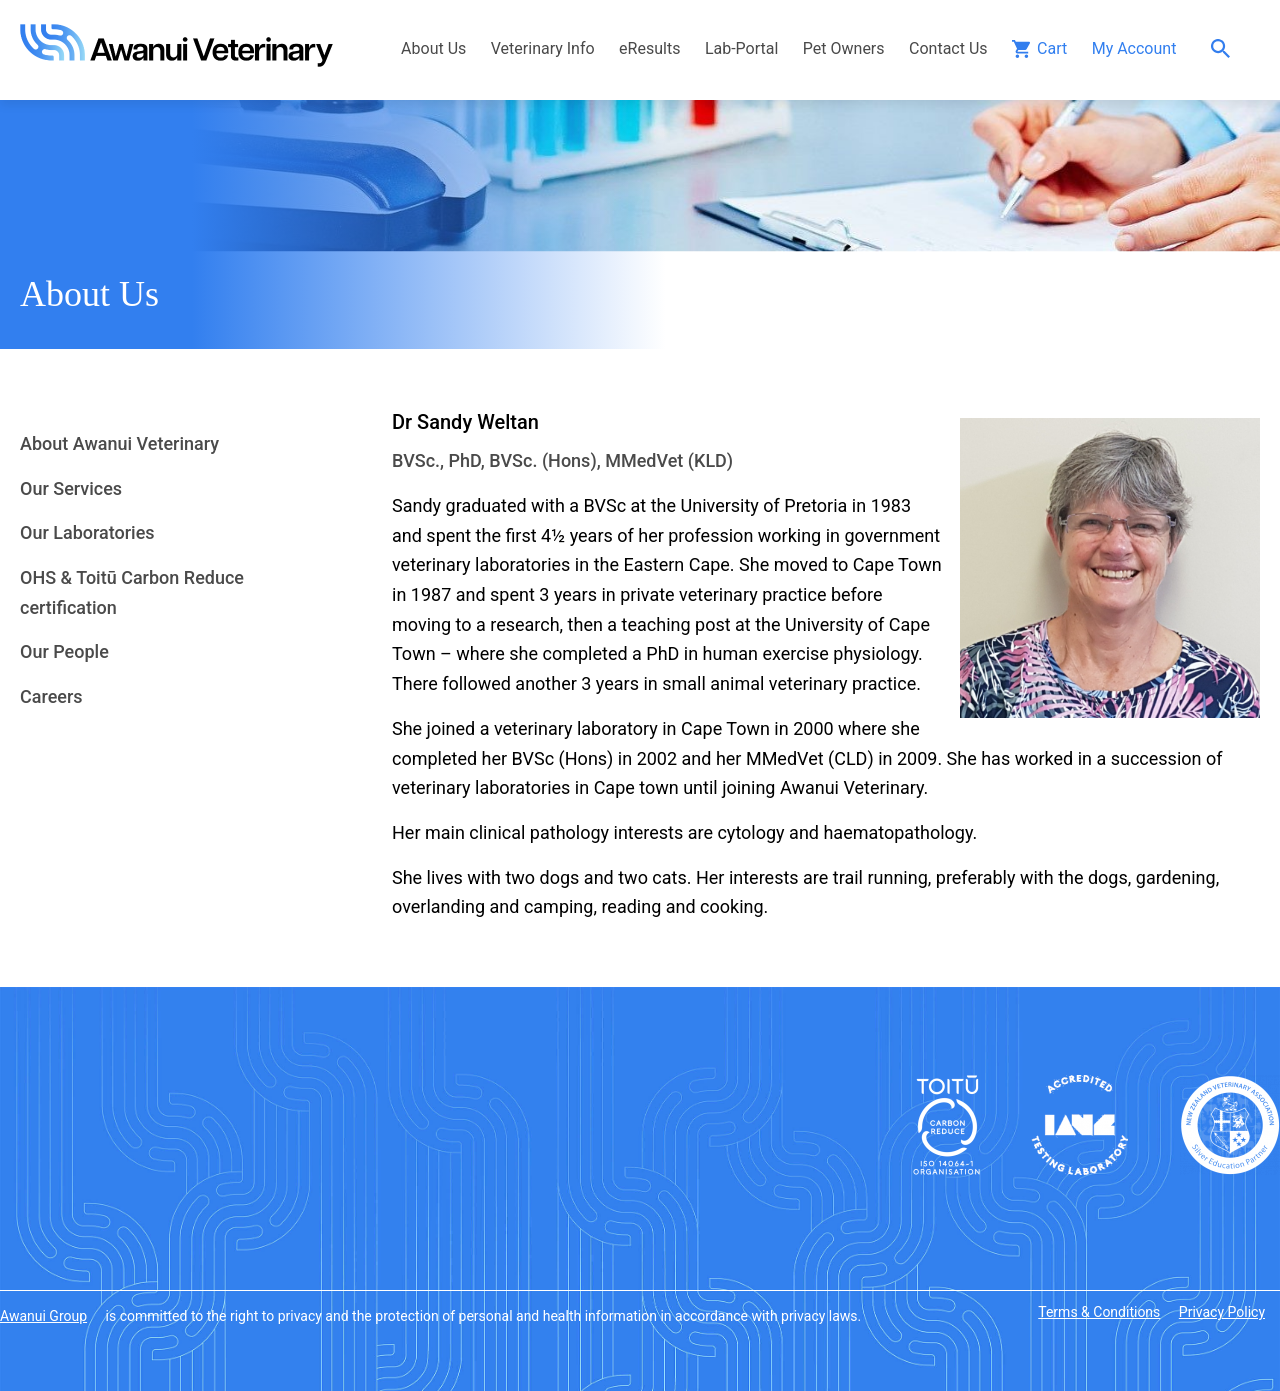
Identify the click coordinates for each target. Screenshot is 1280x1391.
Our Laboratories (87, 532)
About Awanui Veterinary (119, 443)
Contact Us (948, 48)
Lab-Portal (741, 48)
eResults (649, 48)
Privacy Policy (1222, 1312)
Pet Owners (844, 48)
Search (1225, 48)
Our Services (71, 488)
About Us (433, 48)
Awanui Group (43, 1316)
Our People (64, 651)
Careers (51, 696)
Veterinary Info (543, 48)
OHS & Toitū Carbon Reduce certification (132, 592)
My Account (1134, 48)
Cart (1052, 48)
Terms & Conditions (1099, 1312)
